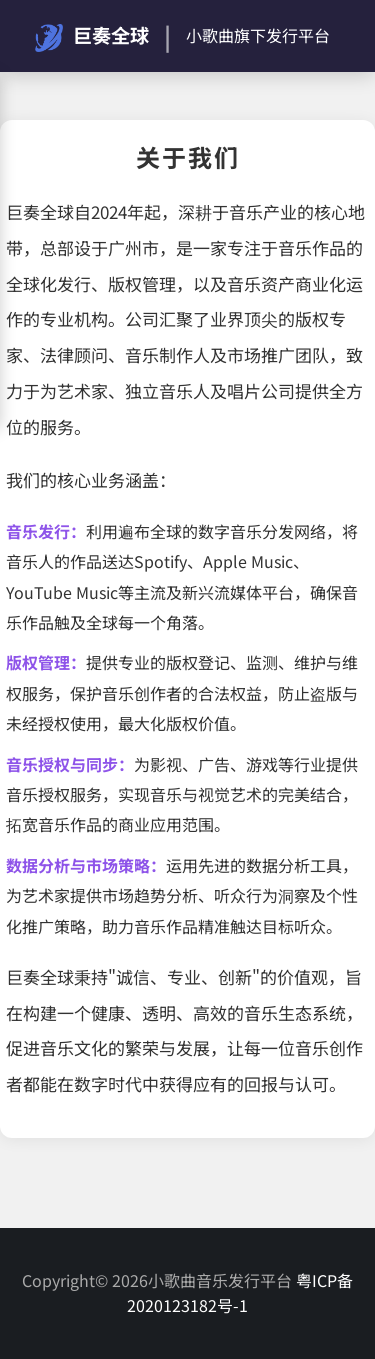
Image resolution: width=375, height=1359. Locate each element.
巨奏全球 (92, 36)
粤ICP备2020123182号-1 (240, 1293)
